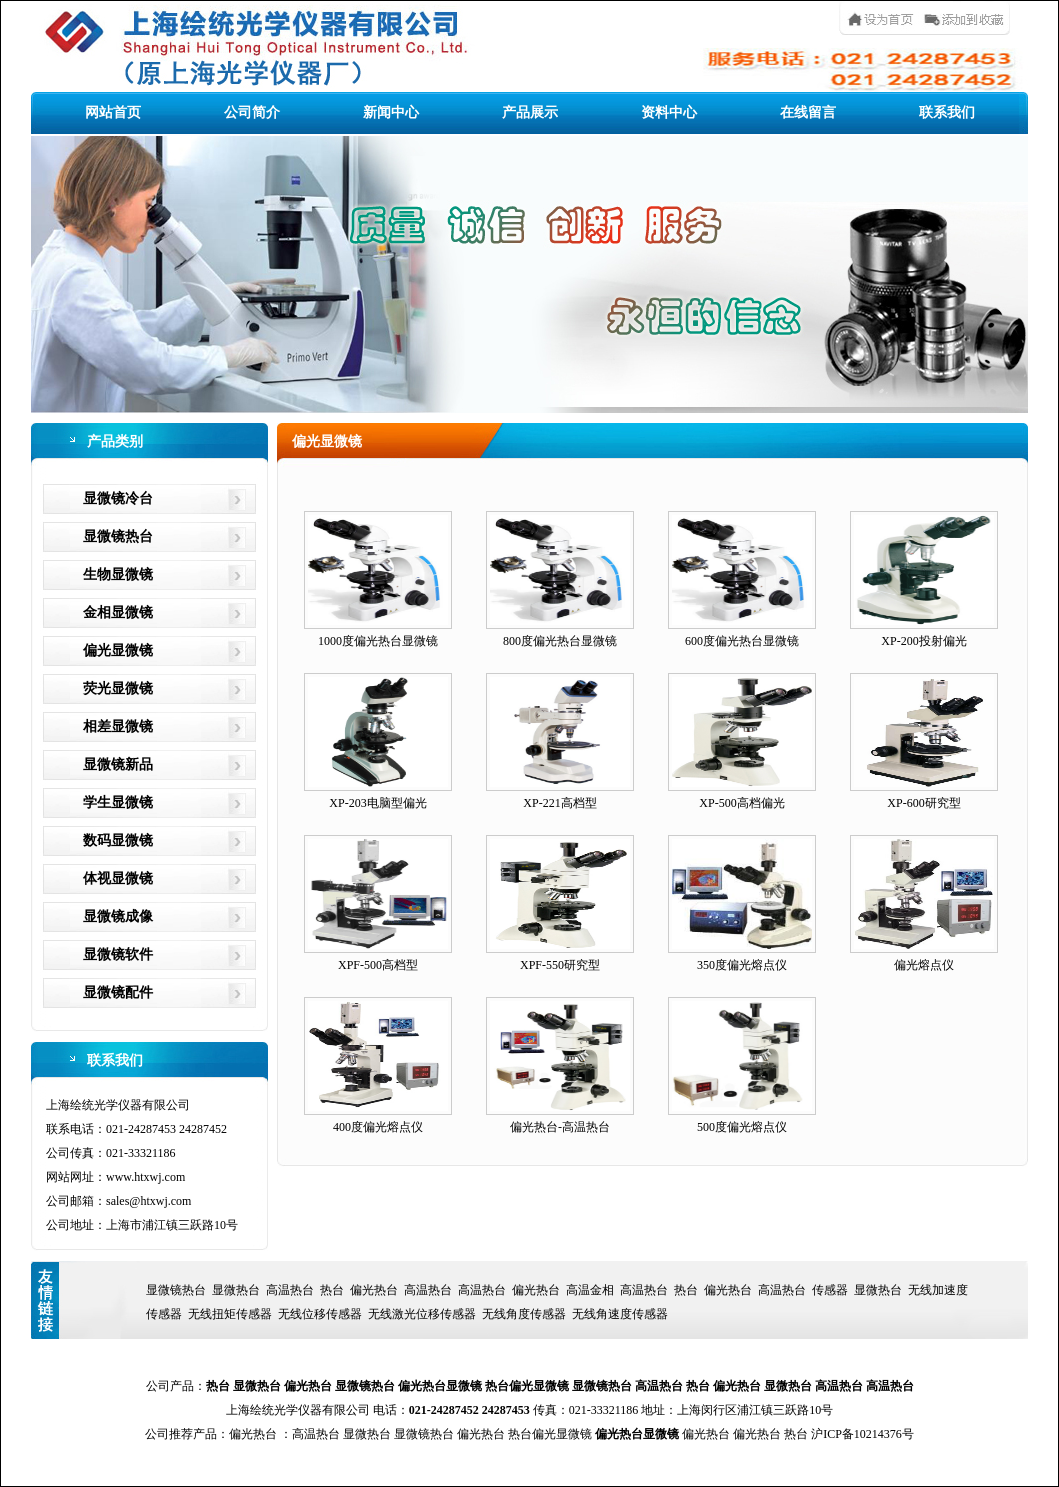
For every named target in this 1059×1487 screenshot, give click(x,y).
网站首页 (113, 112)
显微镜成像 (118, 916)
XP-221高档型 (559, 803)
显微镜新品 (118, 764)
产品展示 (530, 112)
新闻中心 (391, 112)
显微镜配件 (118, 992)
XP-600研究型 (923, 803)
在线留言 (808, 112)
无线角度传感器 (524, 1314)
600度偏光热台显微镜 (742, 641)
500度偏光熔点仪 (742, 1127)
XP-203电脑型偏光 (377, 803)
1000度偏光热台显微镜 (378, 641)
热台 (332, 1290)
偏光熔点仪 (924, 965)
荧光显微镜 (118, 688)
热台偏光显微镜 (527, 1386)
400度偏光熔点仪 (378, 1127)
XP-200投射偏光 (923, 641)
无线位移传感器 (320, 1314)
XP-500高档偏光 (741, 803)
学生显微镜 (118, 802)
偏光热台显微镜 (440, 1386)
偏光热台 (374, 1290)
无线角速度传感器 (620, 1314)
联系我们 (947, 112)
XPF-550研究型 (560, 965)
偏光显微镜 (118, 650)
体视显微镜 (118, 878)
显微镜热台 (118, 536)
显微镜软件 (118, 954)
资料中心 (669, 112)
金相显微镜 (118, 612)
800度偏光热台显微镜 (560, 641)
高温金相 (590, 1290)
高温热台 (290, 1290)
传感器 (830, 1290)
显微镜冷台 (118, 498)
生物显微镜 (118, 574)
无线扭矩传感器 (230, 1314)
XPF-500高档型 (378, 965)
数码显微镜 (118, 840)
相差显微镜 (118, 726)
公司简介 (252, 112)
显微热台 (236, 1290)
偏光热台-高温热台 (560, 1127)
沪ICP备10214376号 (862, 1434)
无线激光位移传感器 (422, 1314)
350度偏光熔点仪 (742, 965)
